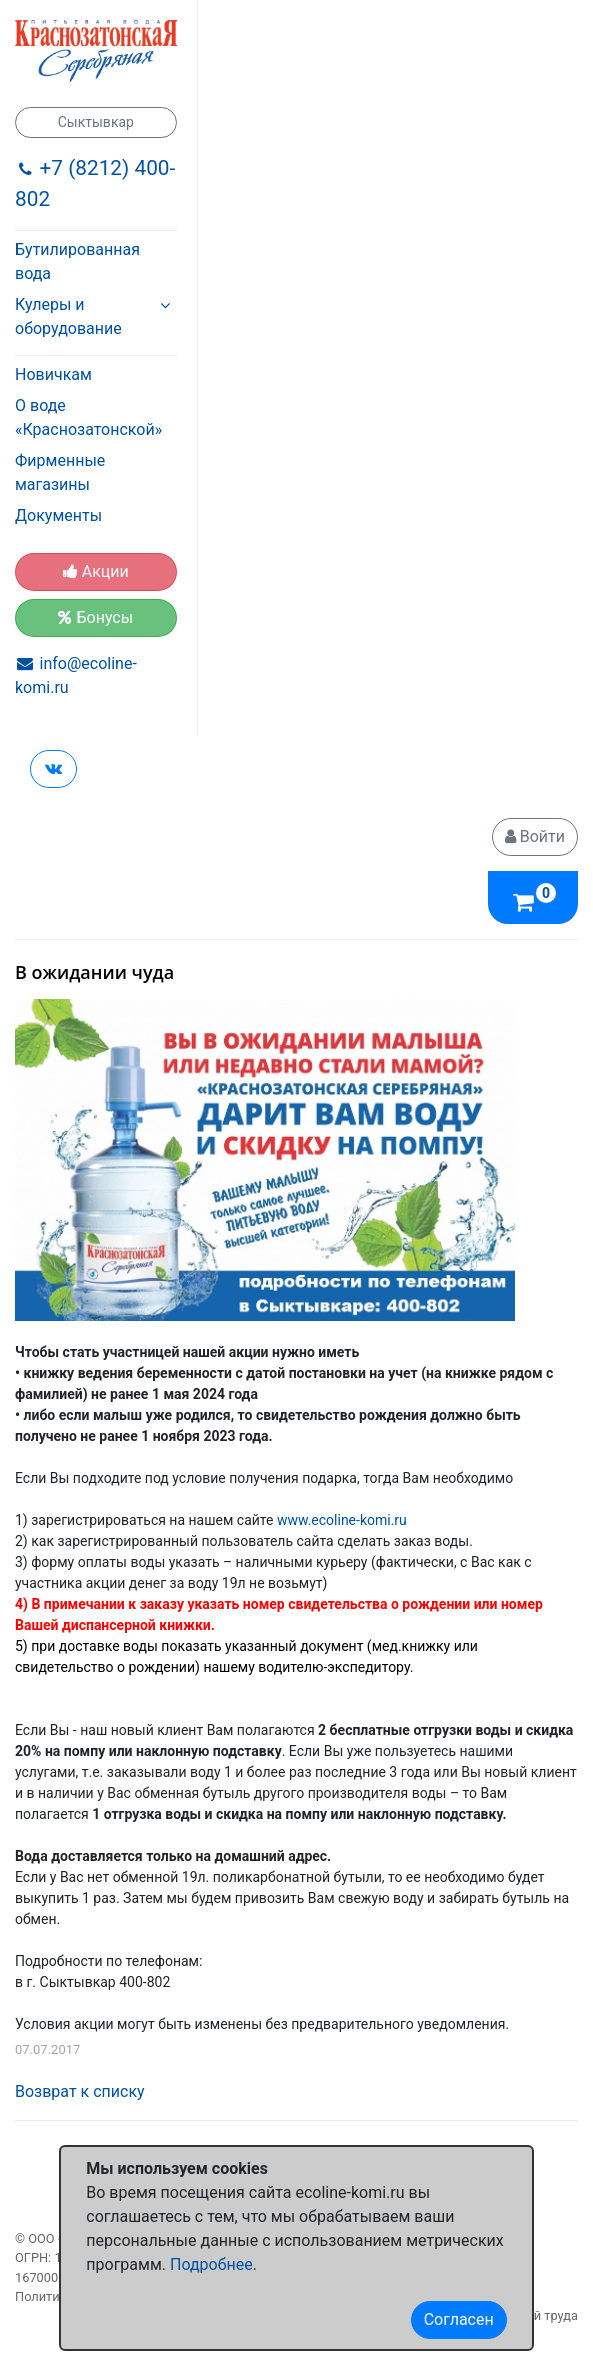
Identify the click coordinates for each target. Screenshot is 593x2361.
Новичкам (53, 374)
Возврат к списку (80, 2091)
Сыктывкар (96, 122)
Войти (535, 836)
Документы (58, 515)
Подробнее (211, 2264)
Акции (96, 571)
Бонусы (95, 617)
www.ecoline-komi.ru (342, 1520)
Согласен (459, 2319)
